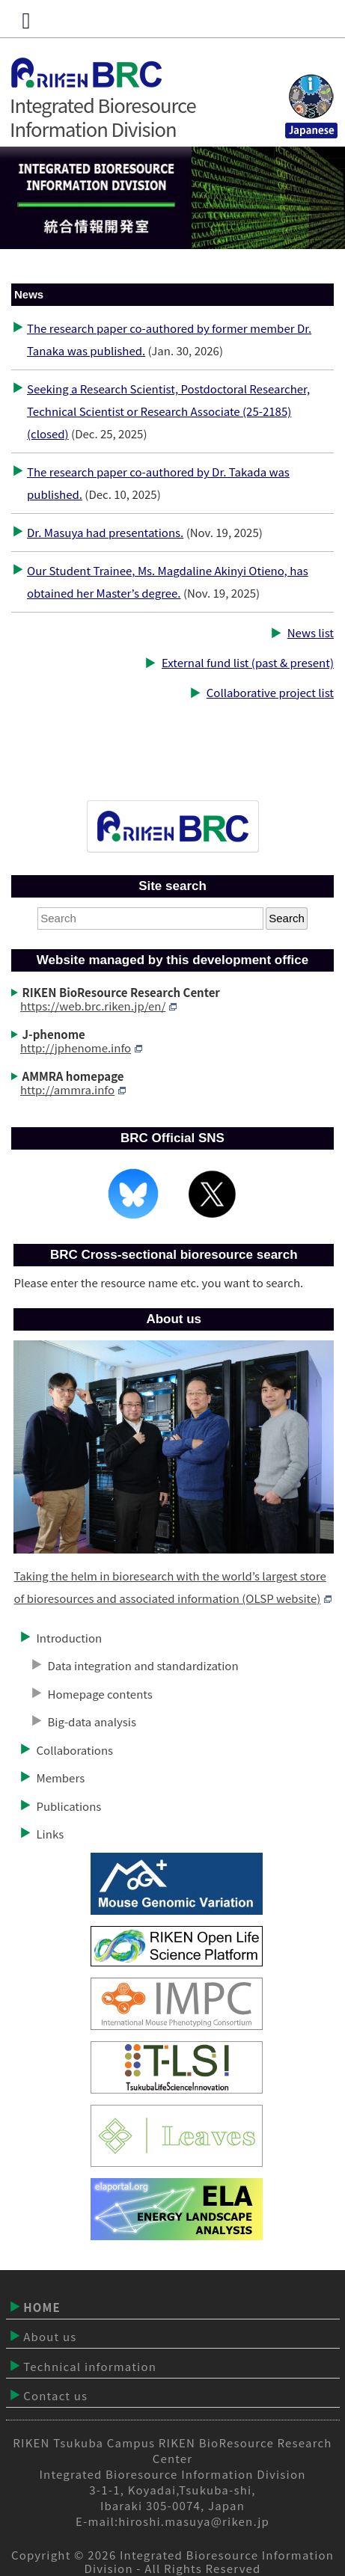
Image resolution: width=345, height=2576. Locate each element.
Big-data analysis (91, 1721)
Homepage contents (99, 1694)
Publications (68, 1806)
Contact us (55, 2395)
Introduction (69, 1638)
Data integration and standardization (142, 1665)
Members (60, 1777)
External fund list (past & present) (248, 662)
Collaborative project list (270, 692)
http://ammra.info (73, 1089)
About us (49, 2336)
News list (310, 632)
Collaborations (74, 1750)
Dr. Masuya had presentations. (105, 532)
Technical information (89, 2366)
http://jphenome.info (81, 1047)
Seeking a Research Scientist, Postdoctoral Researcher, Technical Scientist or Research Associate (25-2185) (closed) (168, 411)
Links (50, 1833)
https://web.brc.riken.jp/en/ (98, 1005)
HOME (42, 2307)
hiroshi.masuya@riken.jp (193, 2521)
